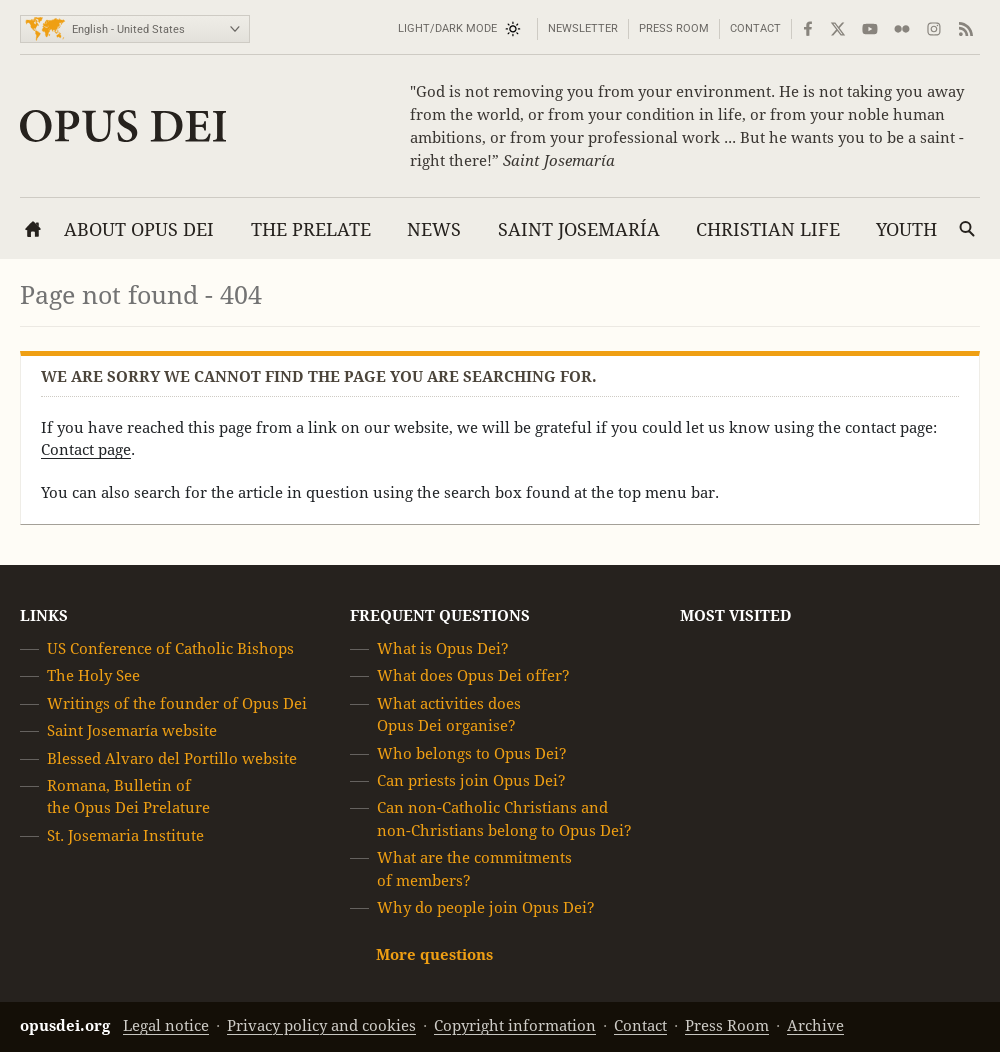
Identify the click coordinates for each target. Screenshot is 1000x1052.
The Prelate (311, 229)
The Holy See (93, 676)
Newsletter (583, 28)
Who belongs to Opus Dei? (472, 753)
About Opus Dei (139, 229)
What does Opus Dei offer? (473, 676)
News (434, 229)
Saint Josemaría (579, 229)
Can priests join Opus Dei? (471, 780)
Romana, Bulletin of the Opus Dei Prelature (128, 796)
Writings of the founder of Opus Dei (177, 703)
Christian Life (768, 229)
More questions (434, 955)
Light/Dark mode (447, 28)
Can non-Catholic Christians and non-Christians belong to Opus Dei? (504, 819)
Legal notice (166, 1025)
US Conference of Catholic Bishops (170, 648)
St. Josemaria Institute (125, 835)
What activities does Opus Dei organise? (449, 714)
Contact (755, 28)
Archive (815, 1025)
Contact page (86, 449)
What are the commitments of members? (474, 868)
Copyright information (515, 1025)
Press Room (674, 28)
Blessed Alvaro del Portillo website (172, 758)
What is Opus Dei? (443, 648)
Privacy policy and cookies (321, 1025)
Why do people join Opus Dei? (486, 907)
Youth (906, 229)
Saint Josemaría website (132, 730)
